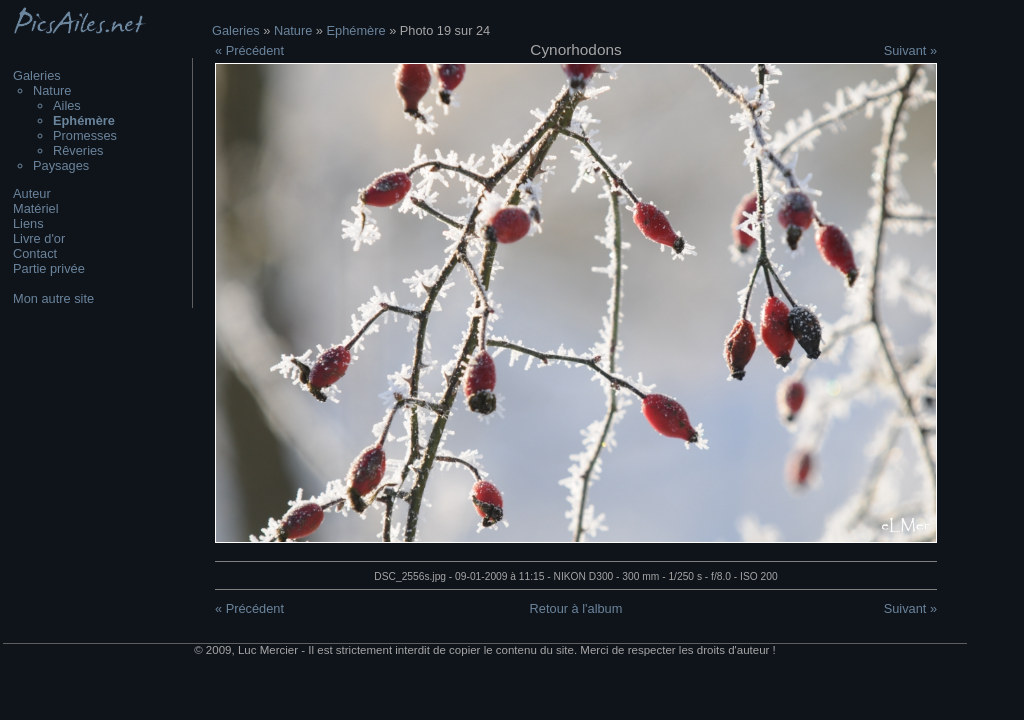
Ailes (67, 105)
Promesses (85, 135)
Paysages (61, 165)
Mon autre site (53, 298)
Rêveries (78, 150)
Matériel (36, 208)
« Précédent (249, 50)
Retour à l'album (576, 608)
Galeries (37, 75)
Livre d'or (39, 238)
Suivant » (910, 50)
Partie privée (49, 268)
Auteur (32, 193)
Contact (35, 253)
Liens (28, 223)
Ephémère (356, 30)
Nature (52, 90)
